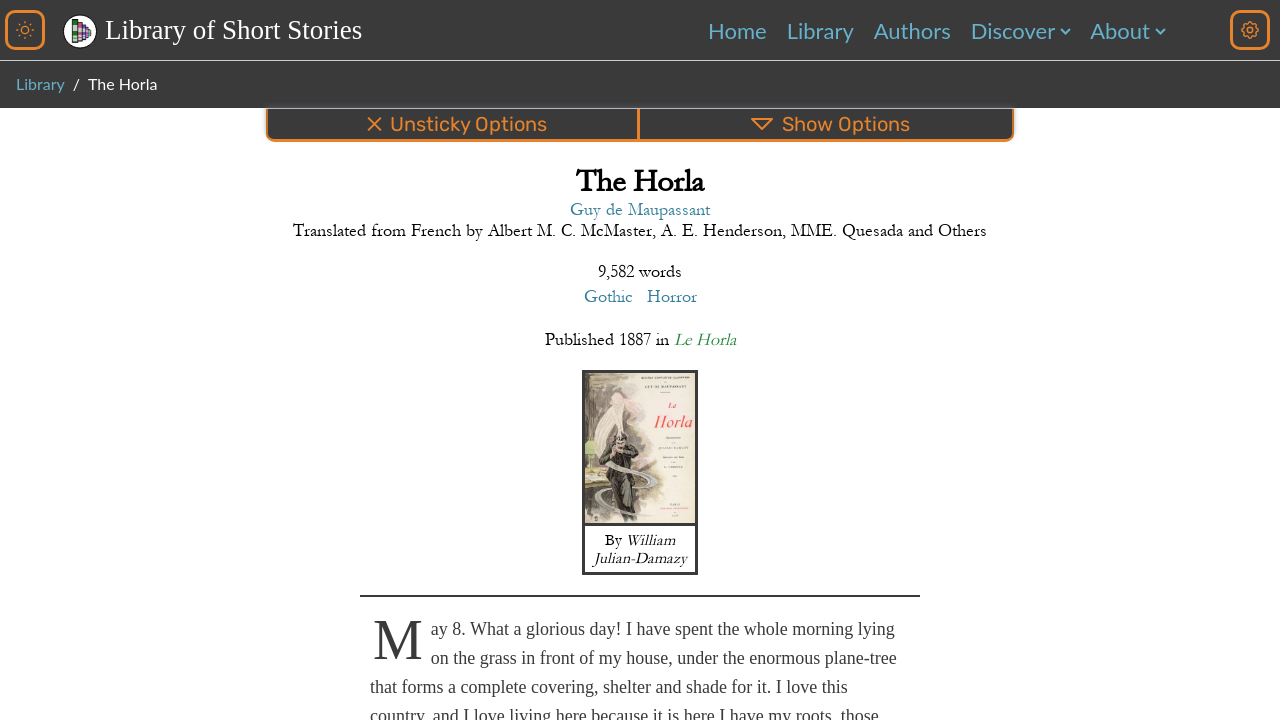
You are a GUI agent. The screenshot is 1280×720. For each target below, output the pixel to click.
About (1120, 30)
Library (820, 30)
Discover (1013, 30)
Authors (912, 30)
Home (737, 30)
